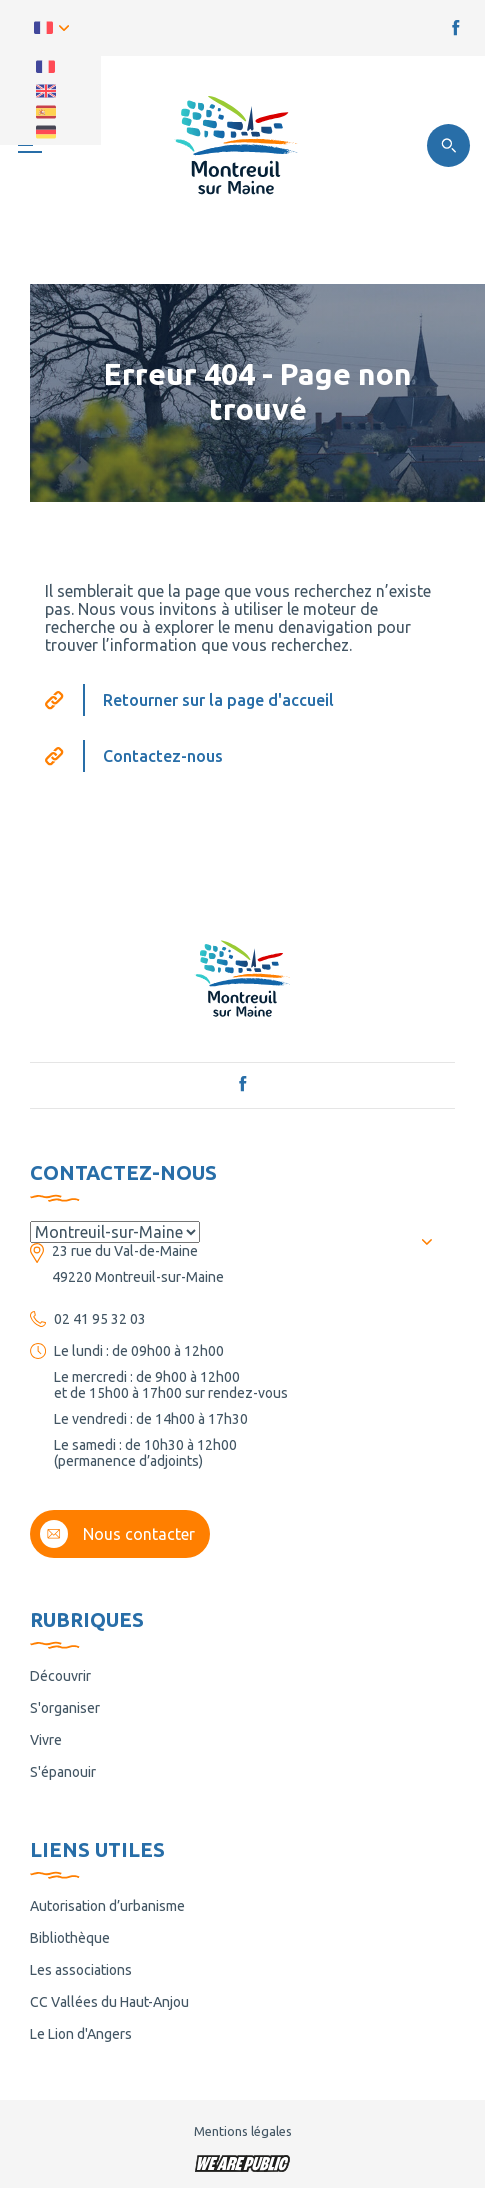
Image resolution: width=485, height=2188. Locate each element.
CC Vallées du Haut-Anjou (109, 2002)
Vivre (46, 1740)
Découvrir (60, 1676)
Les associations (81, 1970)
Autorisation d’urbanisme (107, 1906)
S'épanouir (63, 1772)
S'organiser (65, 1708)
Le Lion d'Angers (81, 2034)
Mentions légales (243, 2131)
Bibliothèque (70, 1938)
